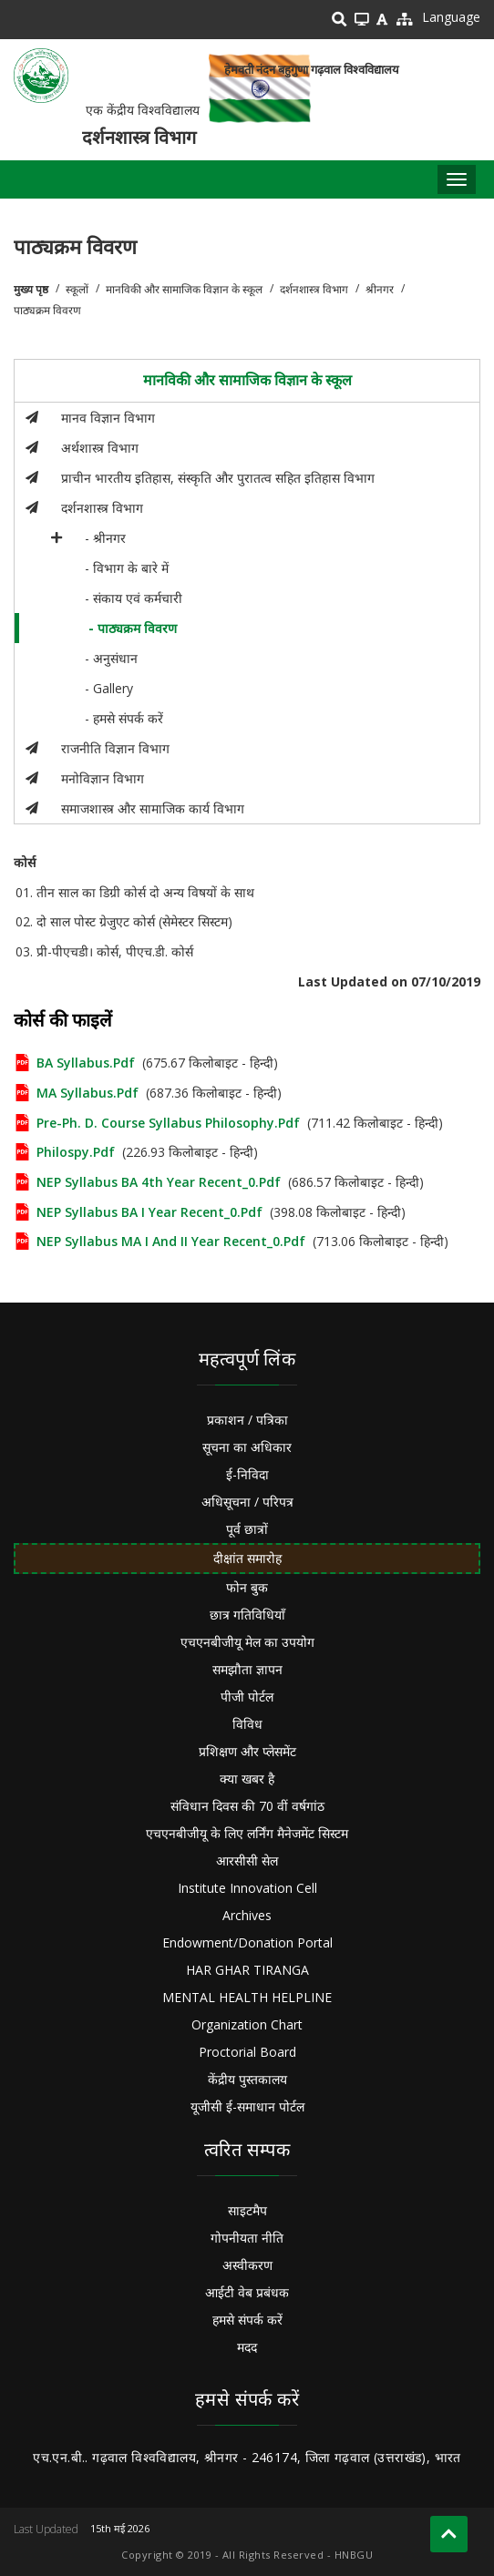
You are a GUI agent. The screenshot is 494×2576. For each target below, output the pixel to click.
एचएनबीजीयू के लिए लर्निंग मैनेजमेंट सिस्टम (247, 1833)
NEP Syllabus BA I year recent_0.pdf (149, 1212)
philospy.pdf (75, 1151)
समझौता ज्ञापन (247, 1669)
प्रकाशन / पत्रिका (247, 1419)
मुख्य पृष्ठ (31, 289)
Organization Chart (247, 2024)
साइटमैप (247, 2210)
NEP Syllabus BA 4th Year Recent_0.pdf (158, 1182)
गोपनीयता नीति (247, 2237)
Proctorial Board (247, 2051)
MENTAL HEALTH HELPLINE (247, 1997)
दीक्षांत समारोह (247, 1558)
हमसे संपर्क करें (247, 2319)
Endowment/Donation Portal (247, 1942)
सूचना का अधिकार (247, 1447)
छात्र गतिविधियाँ (247, 1614)
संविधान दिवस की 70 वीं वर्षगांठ (247, 1805)
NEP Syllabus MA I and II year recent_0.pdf (170, 1241)
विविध (247, 1724)
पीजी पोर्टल (247, 1696)
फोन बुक (247, 1587)
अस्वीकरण (247, 2265)
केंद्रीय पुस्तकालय (247, 2079)
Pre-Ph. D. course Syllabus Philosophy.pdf (168, 1122)
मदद (247, 2347)
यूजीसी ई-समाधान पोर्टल (247, 2106)
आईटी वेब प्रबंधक (247, 2292)
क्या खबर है (247, 1778)
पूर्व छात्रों (247, 1529)
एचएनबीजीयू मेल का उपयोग (247, 1642)
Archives (247, 1915)
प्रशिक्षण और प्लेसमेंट (247, 1751)
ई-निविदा (247, 1474)
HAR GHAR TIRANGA (247, 1969)
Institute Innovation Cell (247, 1887)
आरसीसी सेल (247, 1860)
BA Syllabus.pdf (85, 1062)
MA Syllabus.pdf (87, 1092)
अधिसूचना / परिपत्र (247, 1501)
